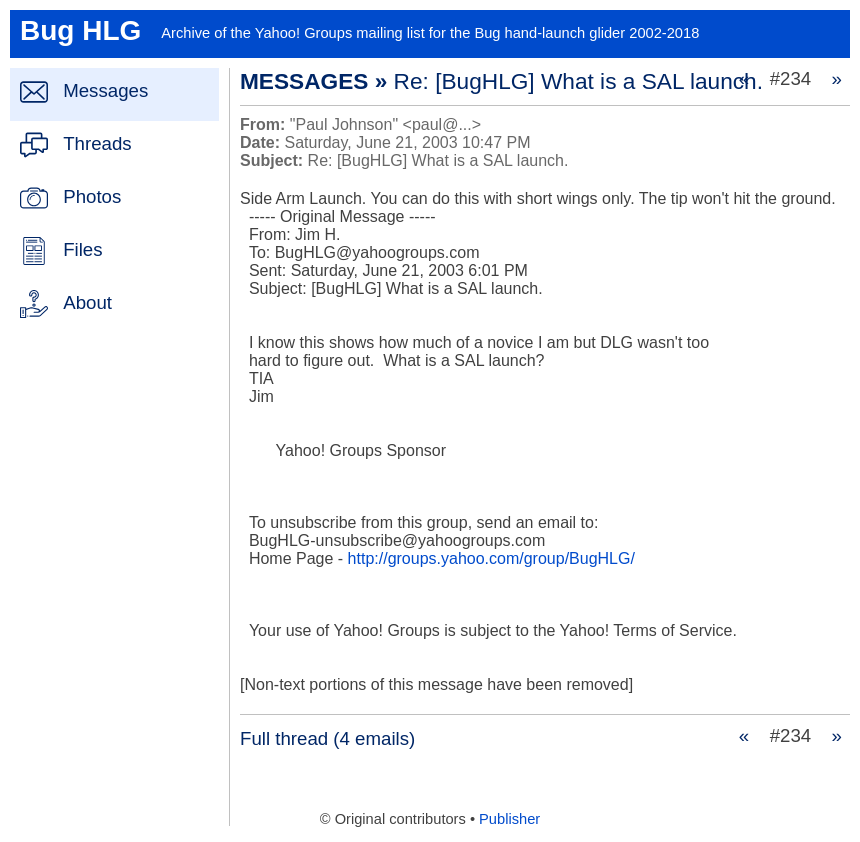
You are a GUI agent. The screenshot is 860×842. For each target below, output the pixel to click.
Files (82, 249)
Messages (105, 90)
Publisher (509, 819)
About (87, 302)
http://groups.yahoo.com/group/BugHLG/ (491, 558)
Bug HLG (80, 30)
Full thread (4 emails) (327, 738)
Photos (92, 196)
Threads (97, 143)
